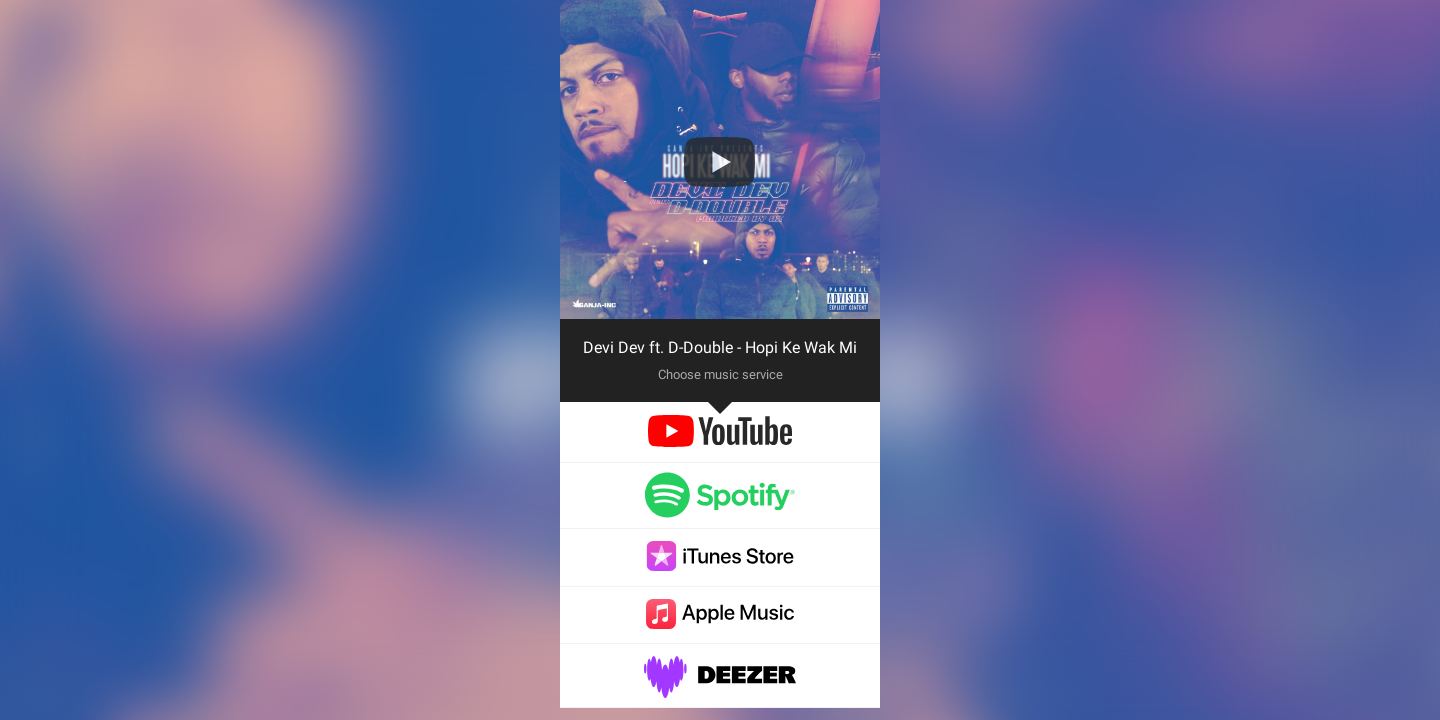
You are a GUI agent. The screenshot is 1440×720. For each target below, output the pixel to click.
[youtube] (719, 441)
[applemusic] (720, 623)
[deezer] (720, 687)
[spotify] (720, 508)
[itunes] (720, 565)
